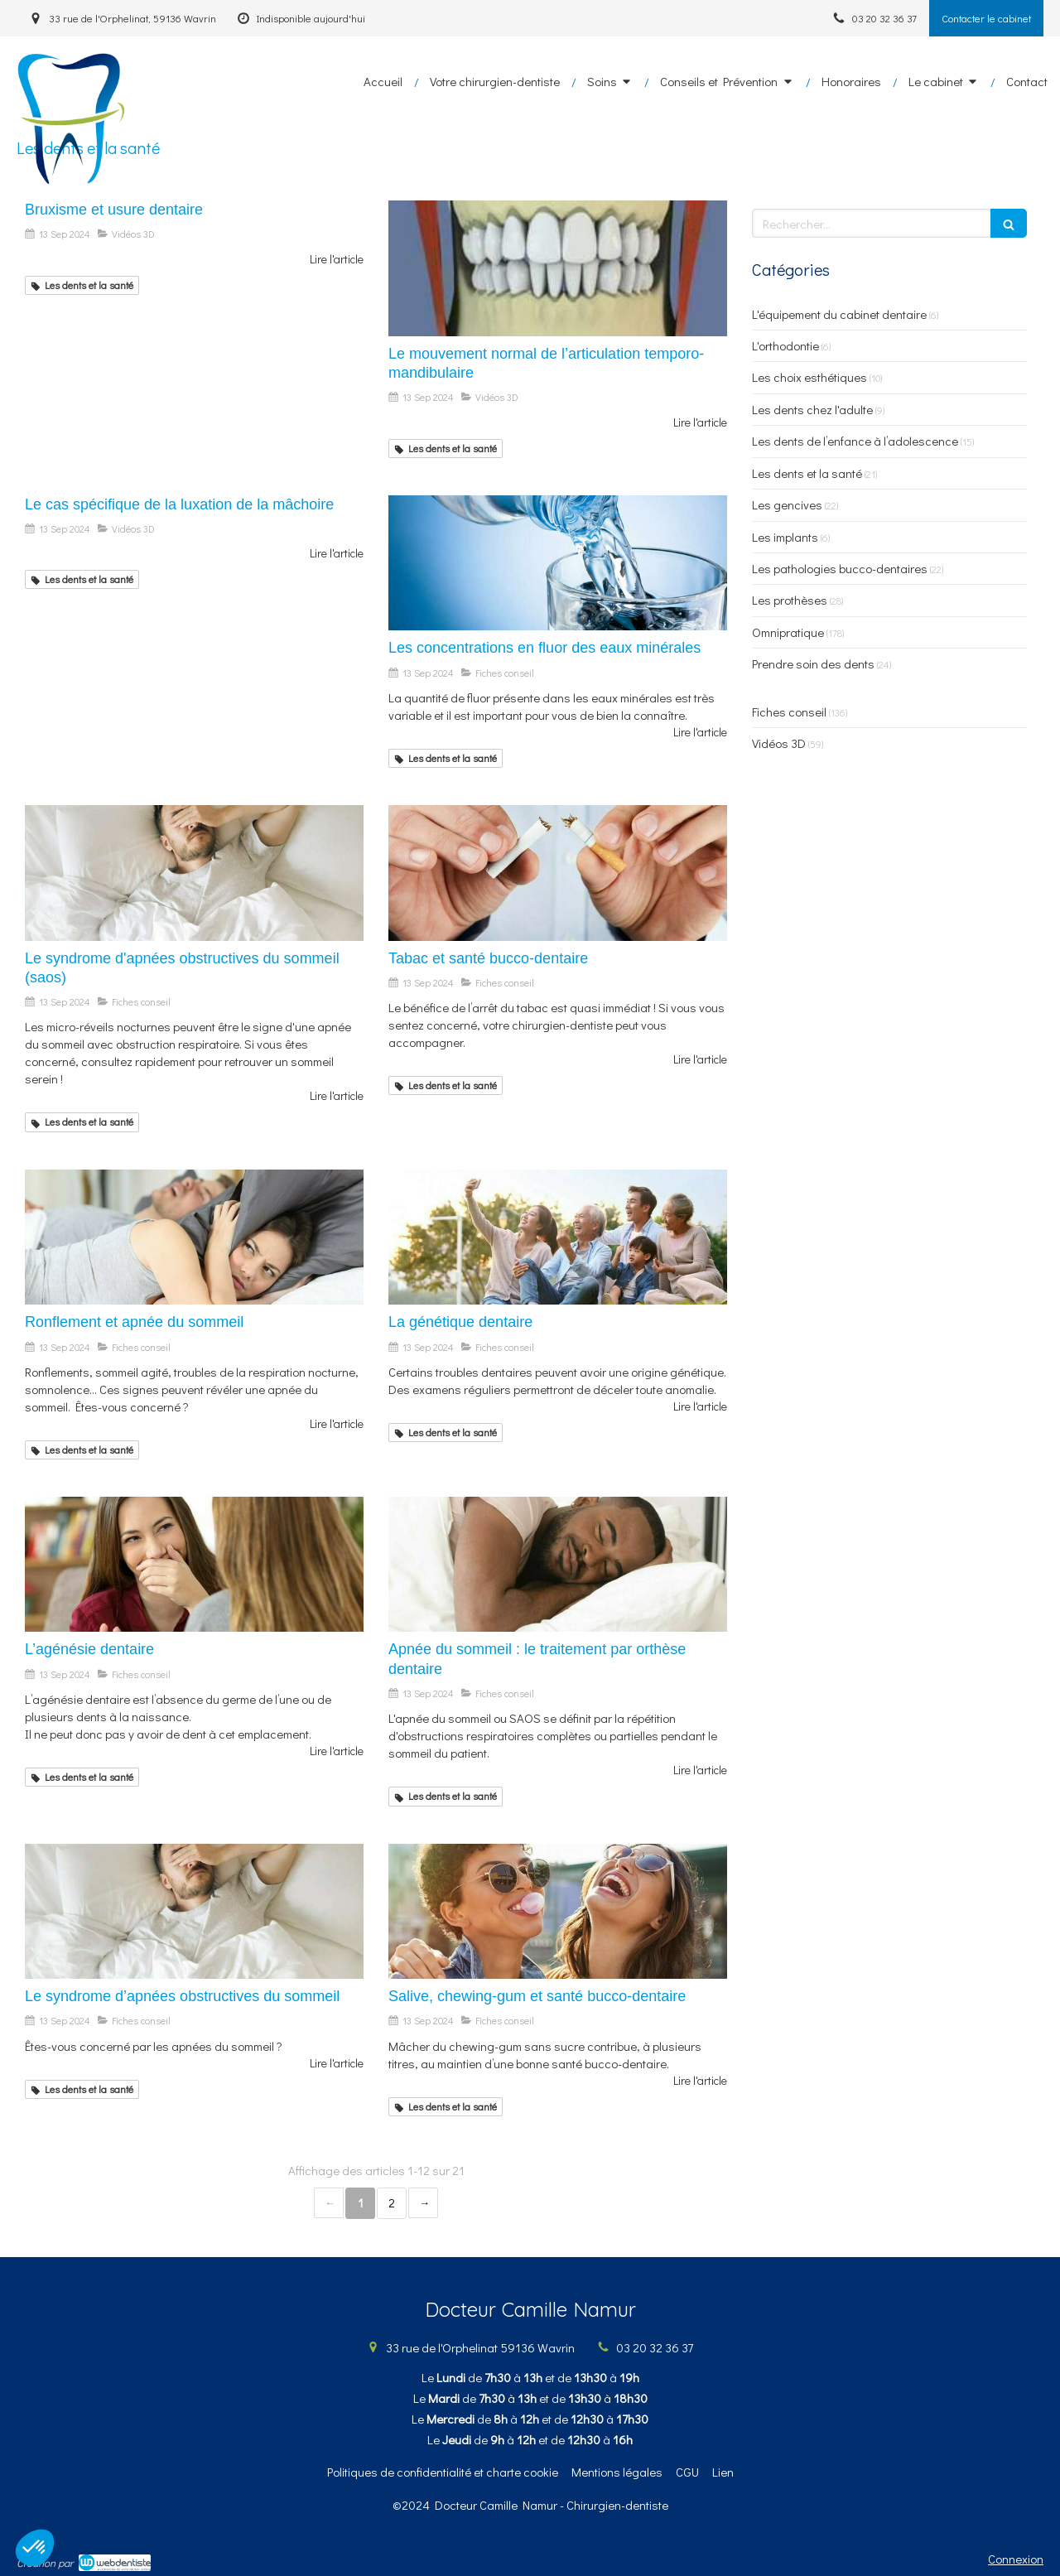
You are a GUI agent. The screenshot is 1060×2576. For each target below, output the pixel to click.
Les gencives (787, 504)
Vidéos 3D (779, 743)
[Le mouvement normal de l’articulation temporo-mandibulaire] (557, 268)
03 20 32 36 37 (654, 2347)
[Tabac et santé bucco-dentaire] (557, 873)
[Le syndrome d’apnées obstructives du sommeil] (194, 1912)
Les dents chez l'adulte (812, 409)
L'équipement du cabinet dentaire (839, 314)
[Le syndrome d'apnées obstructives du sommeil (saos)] (194, 873)
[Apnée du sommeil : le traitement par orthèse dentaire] (557, 1565)
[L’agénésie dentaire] (194, 1565)
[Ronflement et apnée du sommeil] (194, 1237)
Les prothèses (789, 599)
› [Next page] (423, 2203)
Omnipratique (788, 632)
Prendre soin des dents (813, 663)
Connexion (1015, 2558)
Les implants (785, 536)
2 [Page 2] (391, 2202)
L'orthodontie (785, 345)
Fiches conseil (789, 711)
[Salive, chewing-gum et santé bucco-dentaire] (557, 1912)
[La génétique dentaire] (557, 1237)
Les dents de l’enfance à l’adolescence (855, 440)
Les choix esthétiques (809, 377)
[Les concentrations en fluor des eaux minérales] (557, 563)
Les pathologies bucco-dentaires (840, 568)
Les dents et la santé (807, 473)
